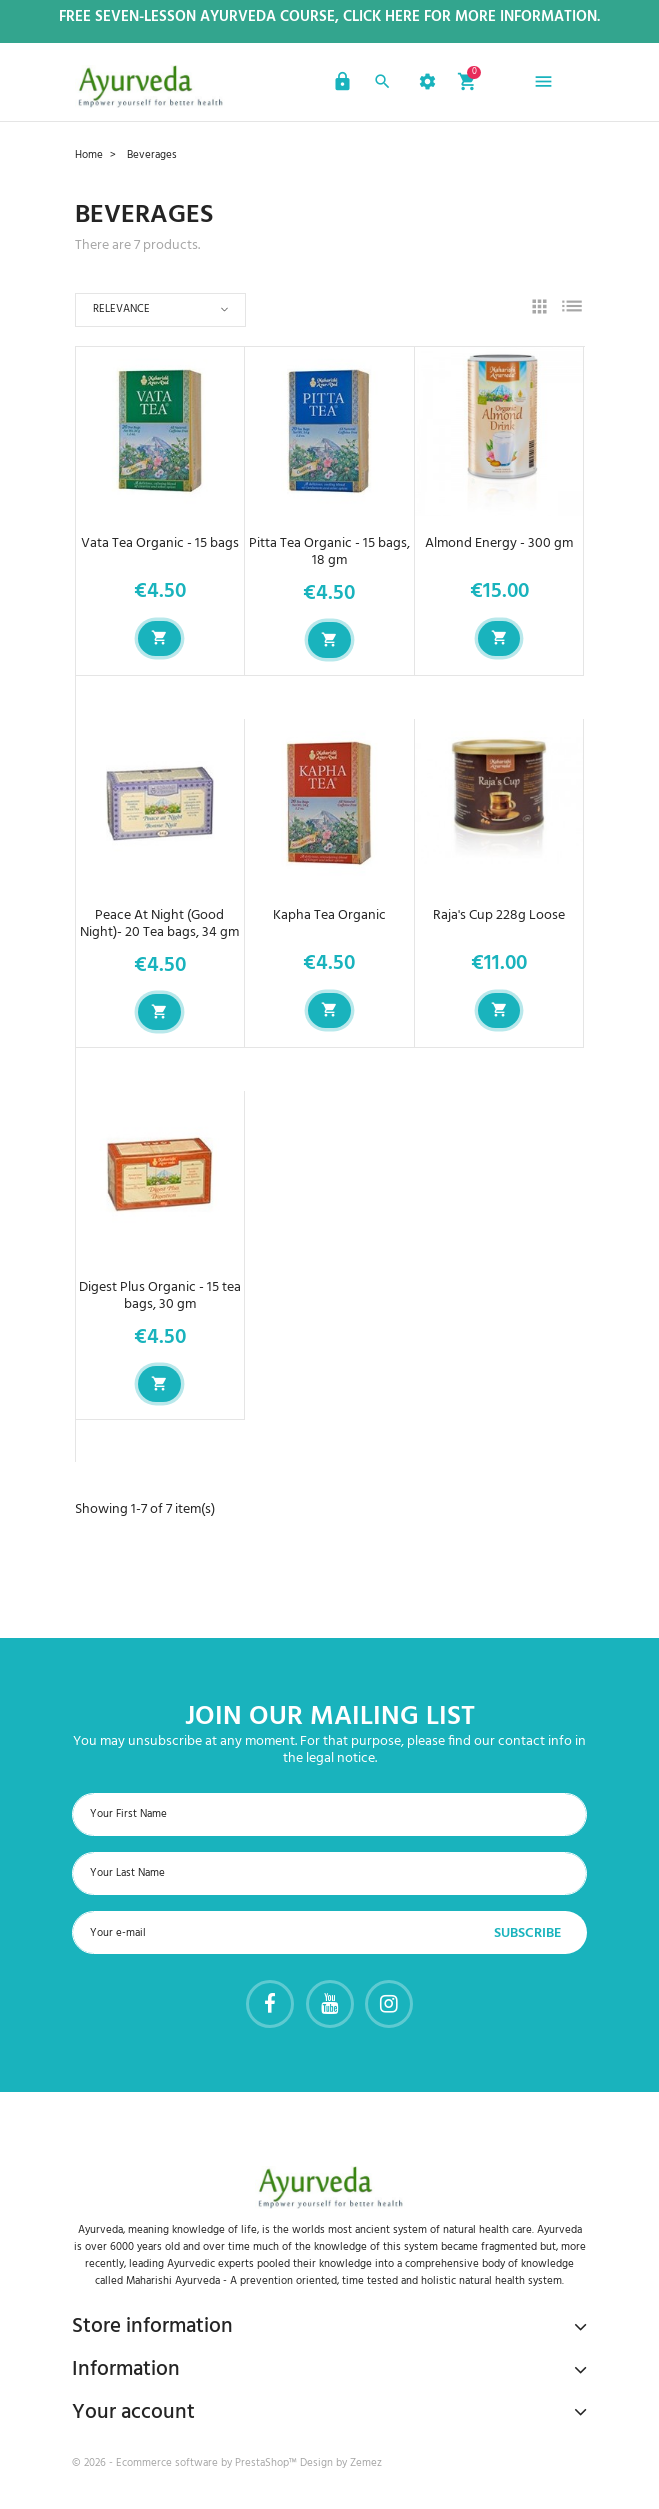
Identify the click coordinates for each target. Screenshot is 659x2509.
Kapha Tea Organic (329, 915)
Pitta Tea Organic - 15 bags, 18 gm (329, 552)
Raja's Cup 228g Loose (499, 915)
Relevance (121, 309)
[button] (340, 85)
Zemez (366, 2463)
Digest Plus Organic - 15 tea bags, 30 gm (160, 1296)
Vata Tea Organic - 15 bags (160, 543)
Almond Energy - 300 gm (499, 543)
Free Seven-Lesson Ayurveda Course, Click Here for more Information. (329, 17)
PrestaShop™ (267, 2463)
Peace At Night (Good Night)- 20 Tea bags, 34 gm (159, 924)
